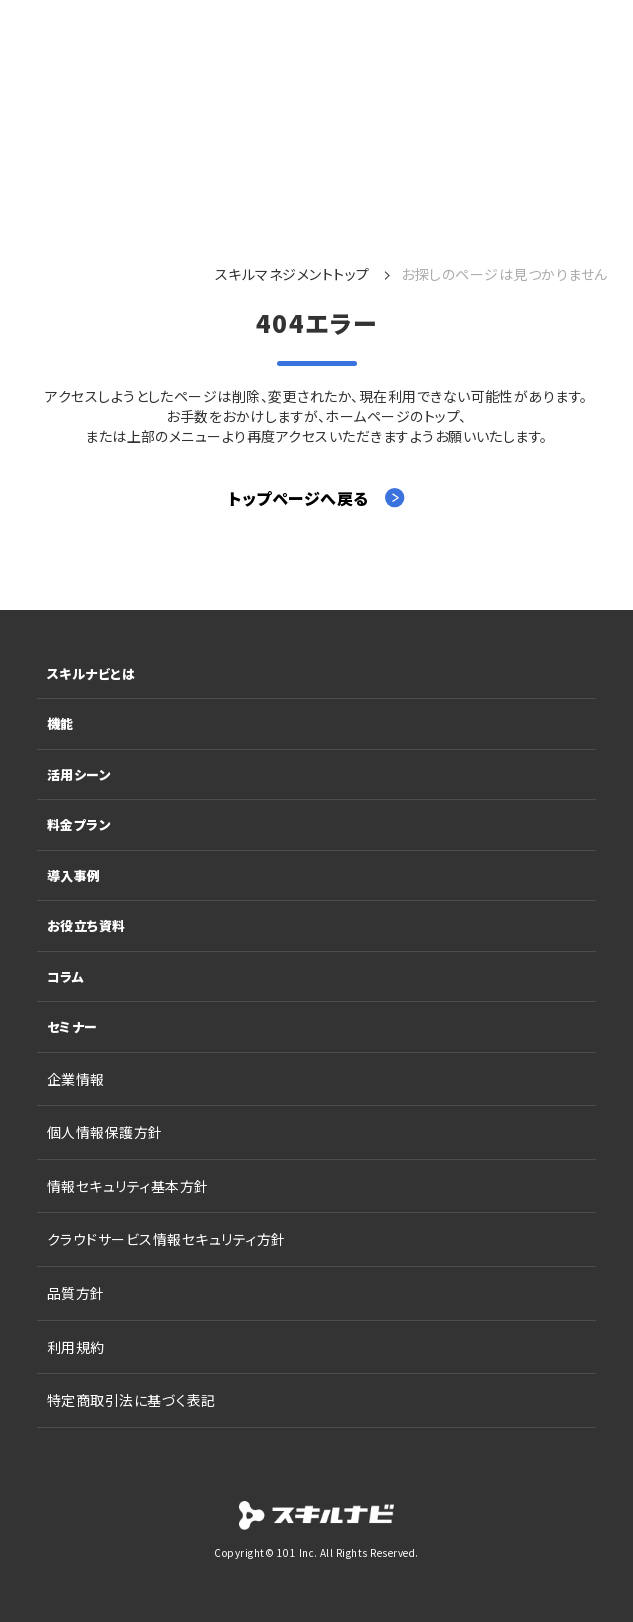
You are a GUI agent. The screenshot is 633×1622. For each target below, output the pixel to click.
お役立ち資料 (86, 925)
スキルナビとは (91, 673)
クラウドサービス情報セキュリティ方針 (166, 1239)
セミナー (72, 1026)
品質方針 (76, 1293)
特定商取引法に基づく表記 (131, 1400)
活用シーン (79, 774)
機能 (60, 723)
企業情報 (76, 1079)
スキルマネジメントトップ (292, 274)
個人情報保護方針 (105, 1132)
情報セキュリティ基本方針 (128, 1186)
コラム (65, 976)
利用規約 (76, 1347)
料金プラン (79, 824)
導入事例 (74, 875)
